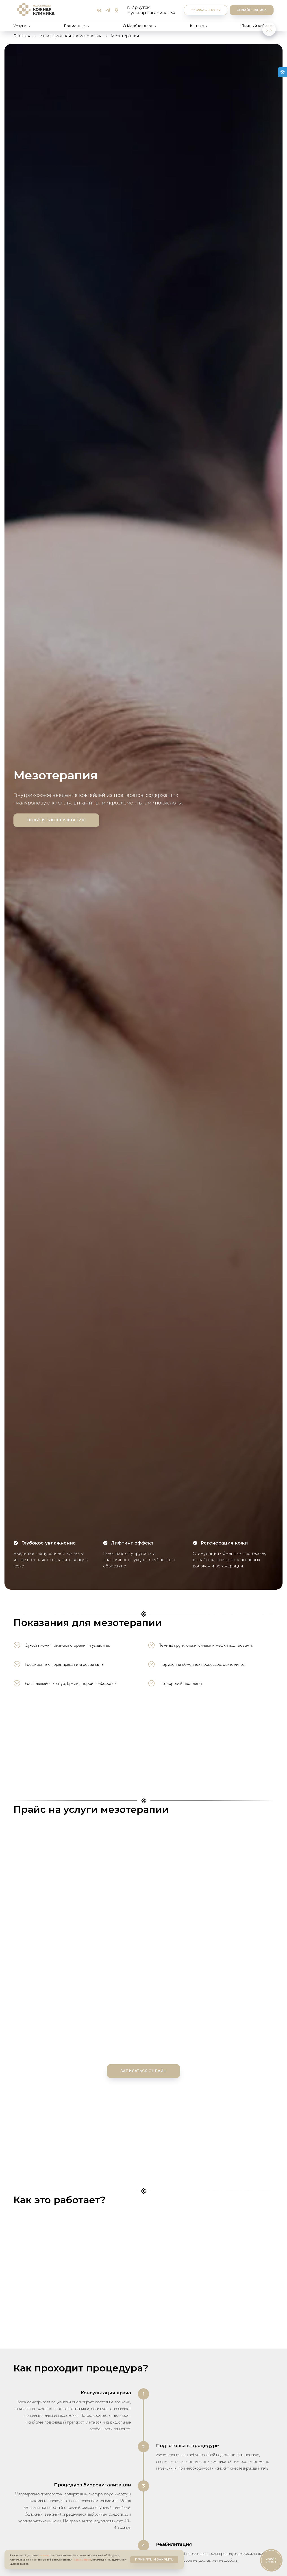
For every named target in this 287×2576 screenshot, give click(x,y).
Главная (21, 36)
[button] (56, 820)
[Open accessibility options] (282, 72)
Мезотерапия (125, 36)
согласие (44, 2555)
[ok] (116, 10)
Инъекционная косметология (70, 36)
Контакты (198, 26)
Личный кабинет (257, 26)
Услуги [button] (20, 26)
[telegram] (108, 10)
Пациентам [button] (75, 26)
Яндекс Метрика (82, 2559)
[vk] (99, 10)
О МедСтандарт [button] (138, 26)
